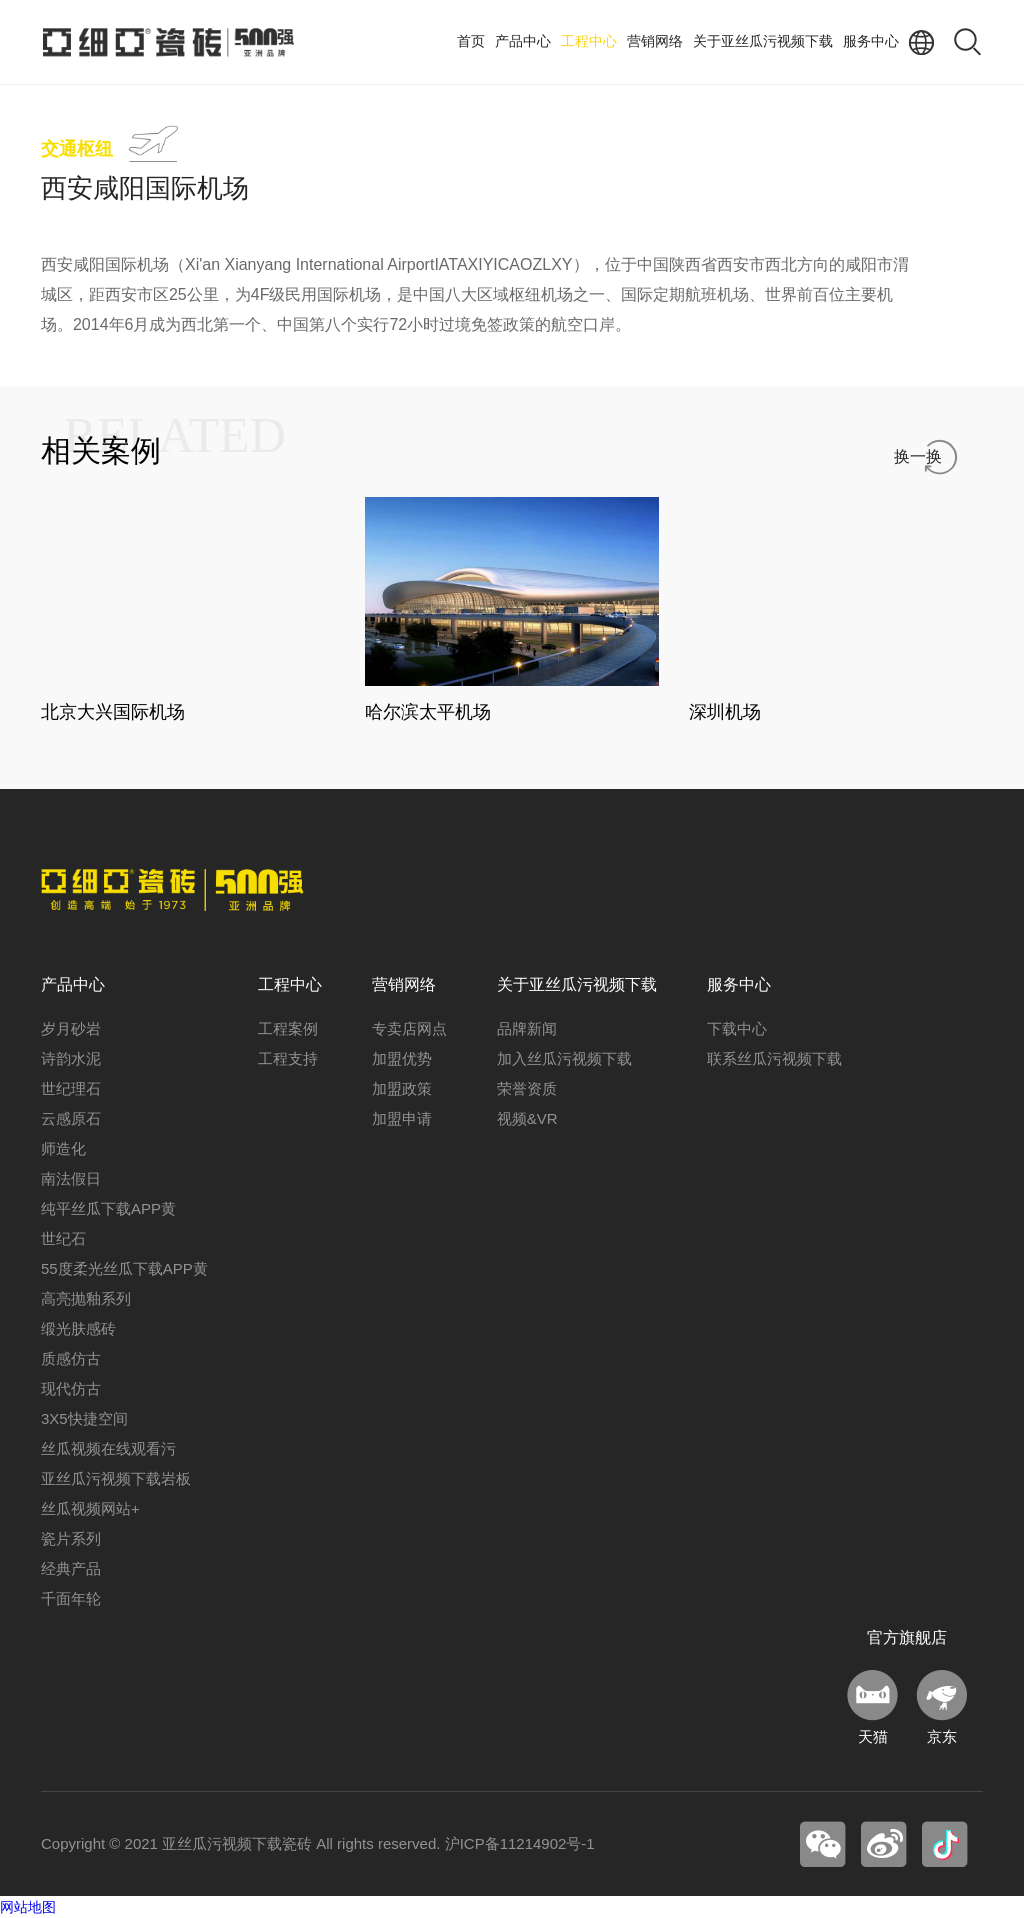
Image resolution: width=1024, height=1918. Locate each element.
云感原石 (71, 1118)
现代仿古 (71, 1388)
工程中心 (589, 41)
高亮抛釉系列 (86, 1298)
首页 (471, 41)
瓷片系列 (71, 1538)
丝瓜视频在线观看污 (108, 1448)
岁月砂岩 (71, 1028)
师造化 (63, 1148)
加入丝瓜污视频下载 (564, 1058)
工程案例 (288, 1028)
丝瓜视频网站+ (90, 1508)
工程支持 (288, 1058)
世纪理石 (71, 1088)
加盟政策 (402, 1088)
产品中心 (523, 41)
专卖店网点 (409, 1028)
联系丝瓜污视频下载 (774, 1058)
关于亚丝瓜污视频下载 (763, 41)
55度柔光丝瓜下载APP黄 (124, 1268)
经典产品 (71, 1568)
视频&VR (527, 1118)
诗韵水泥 (71, 1058)
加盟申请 (402, 1118)
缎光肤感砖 (78, 1328)
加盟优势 (402, 1058)
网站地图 (28, 1907)
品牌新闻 (527, 1028)
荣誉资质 (527, 1088)
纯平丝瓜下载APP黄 (108, 1208)
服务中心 (871, 41)
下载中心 (737, 1028)
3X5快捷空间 (84, 1418)
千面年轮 (71, 1598)
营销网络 (655, 41)
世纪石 (63, 1238)
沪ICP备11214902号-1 (520, 1843)
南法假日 (71, 1178)
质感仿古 (71, 1358)
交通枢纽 (77, 149)
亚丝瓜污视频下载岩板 (116, 1478)
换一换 (918, 456)
